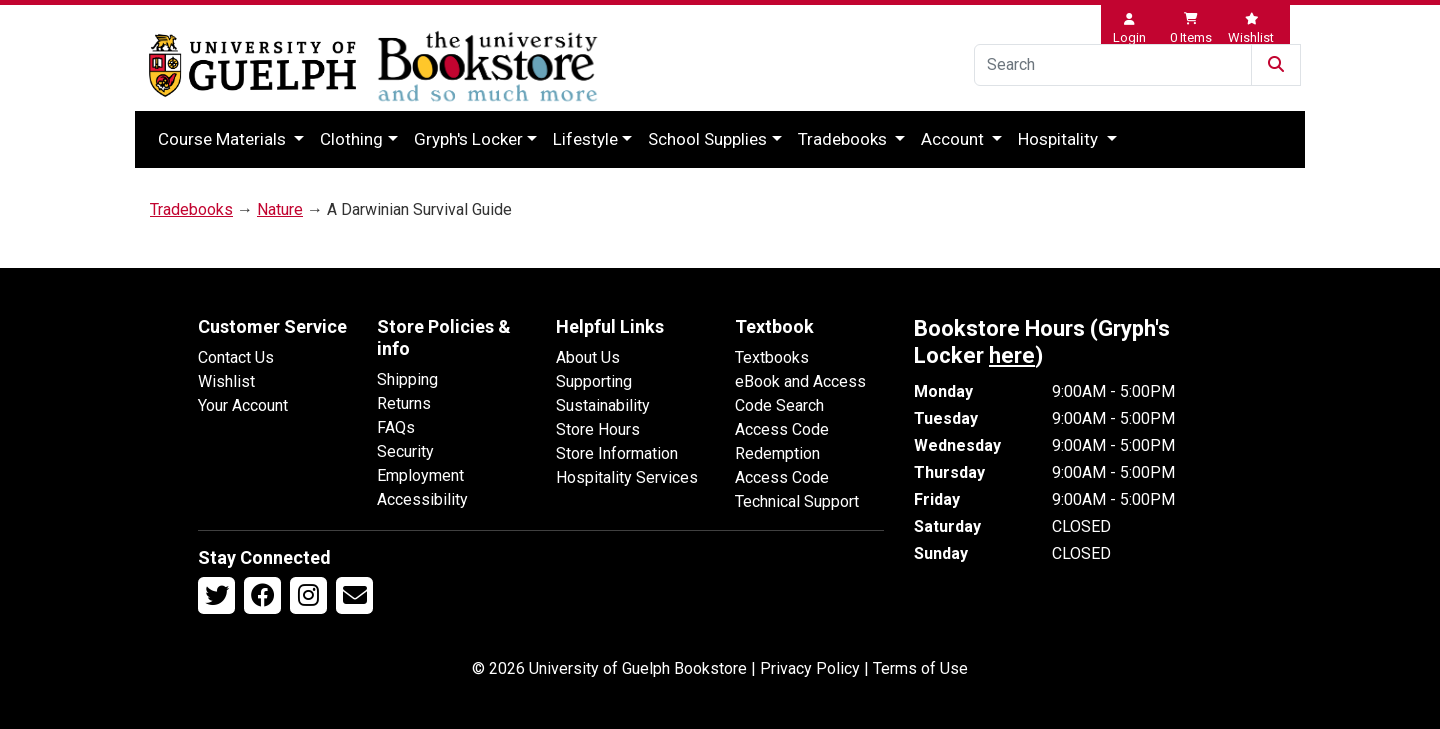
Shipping (407, 379)
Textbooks (772, 357)
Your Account (243, 405)
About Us (588, 357)
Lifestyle (585, 139)
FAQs (396, 427)
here (1012, 355)
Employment (420, 475)
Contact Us (236, 357)
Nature (280, 209)
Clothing (351, 139)
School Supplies (707, 139)
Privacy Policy (810, 668)
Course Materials (224, 139)
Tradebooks (844, 139)
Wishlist (226, 381)
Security (405, 451)
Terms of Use (920, 668)
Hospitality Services (627, 477)
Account (954, 139)
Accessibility (422, 499)
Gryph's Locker (468, 139)
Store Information (617, 453)
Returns (404, 403)
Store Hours (598, 429)
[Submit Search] (1276, 65)
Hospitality (1060, 139)
